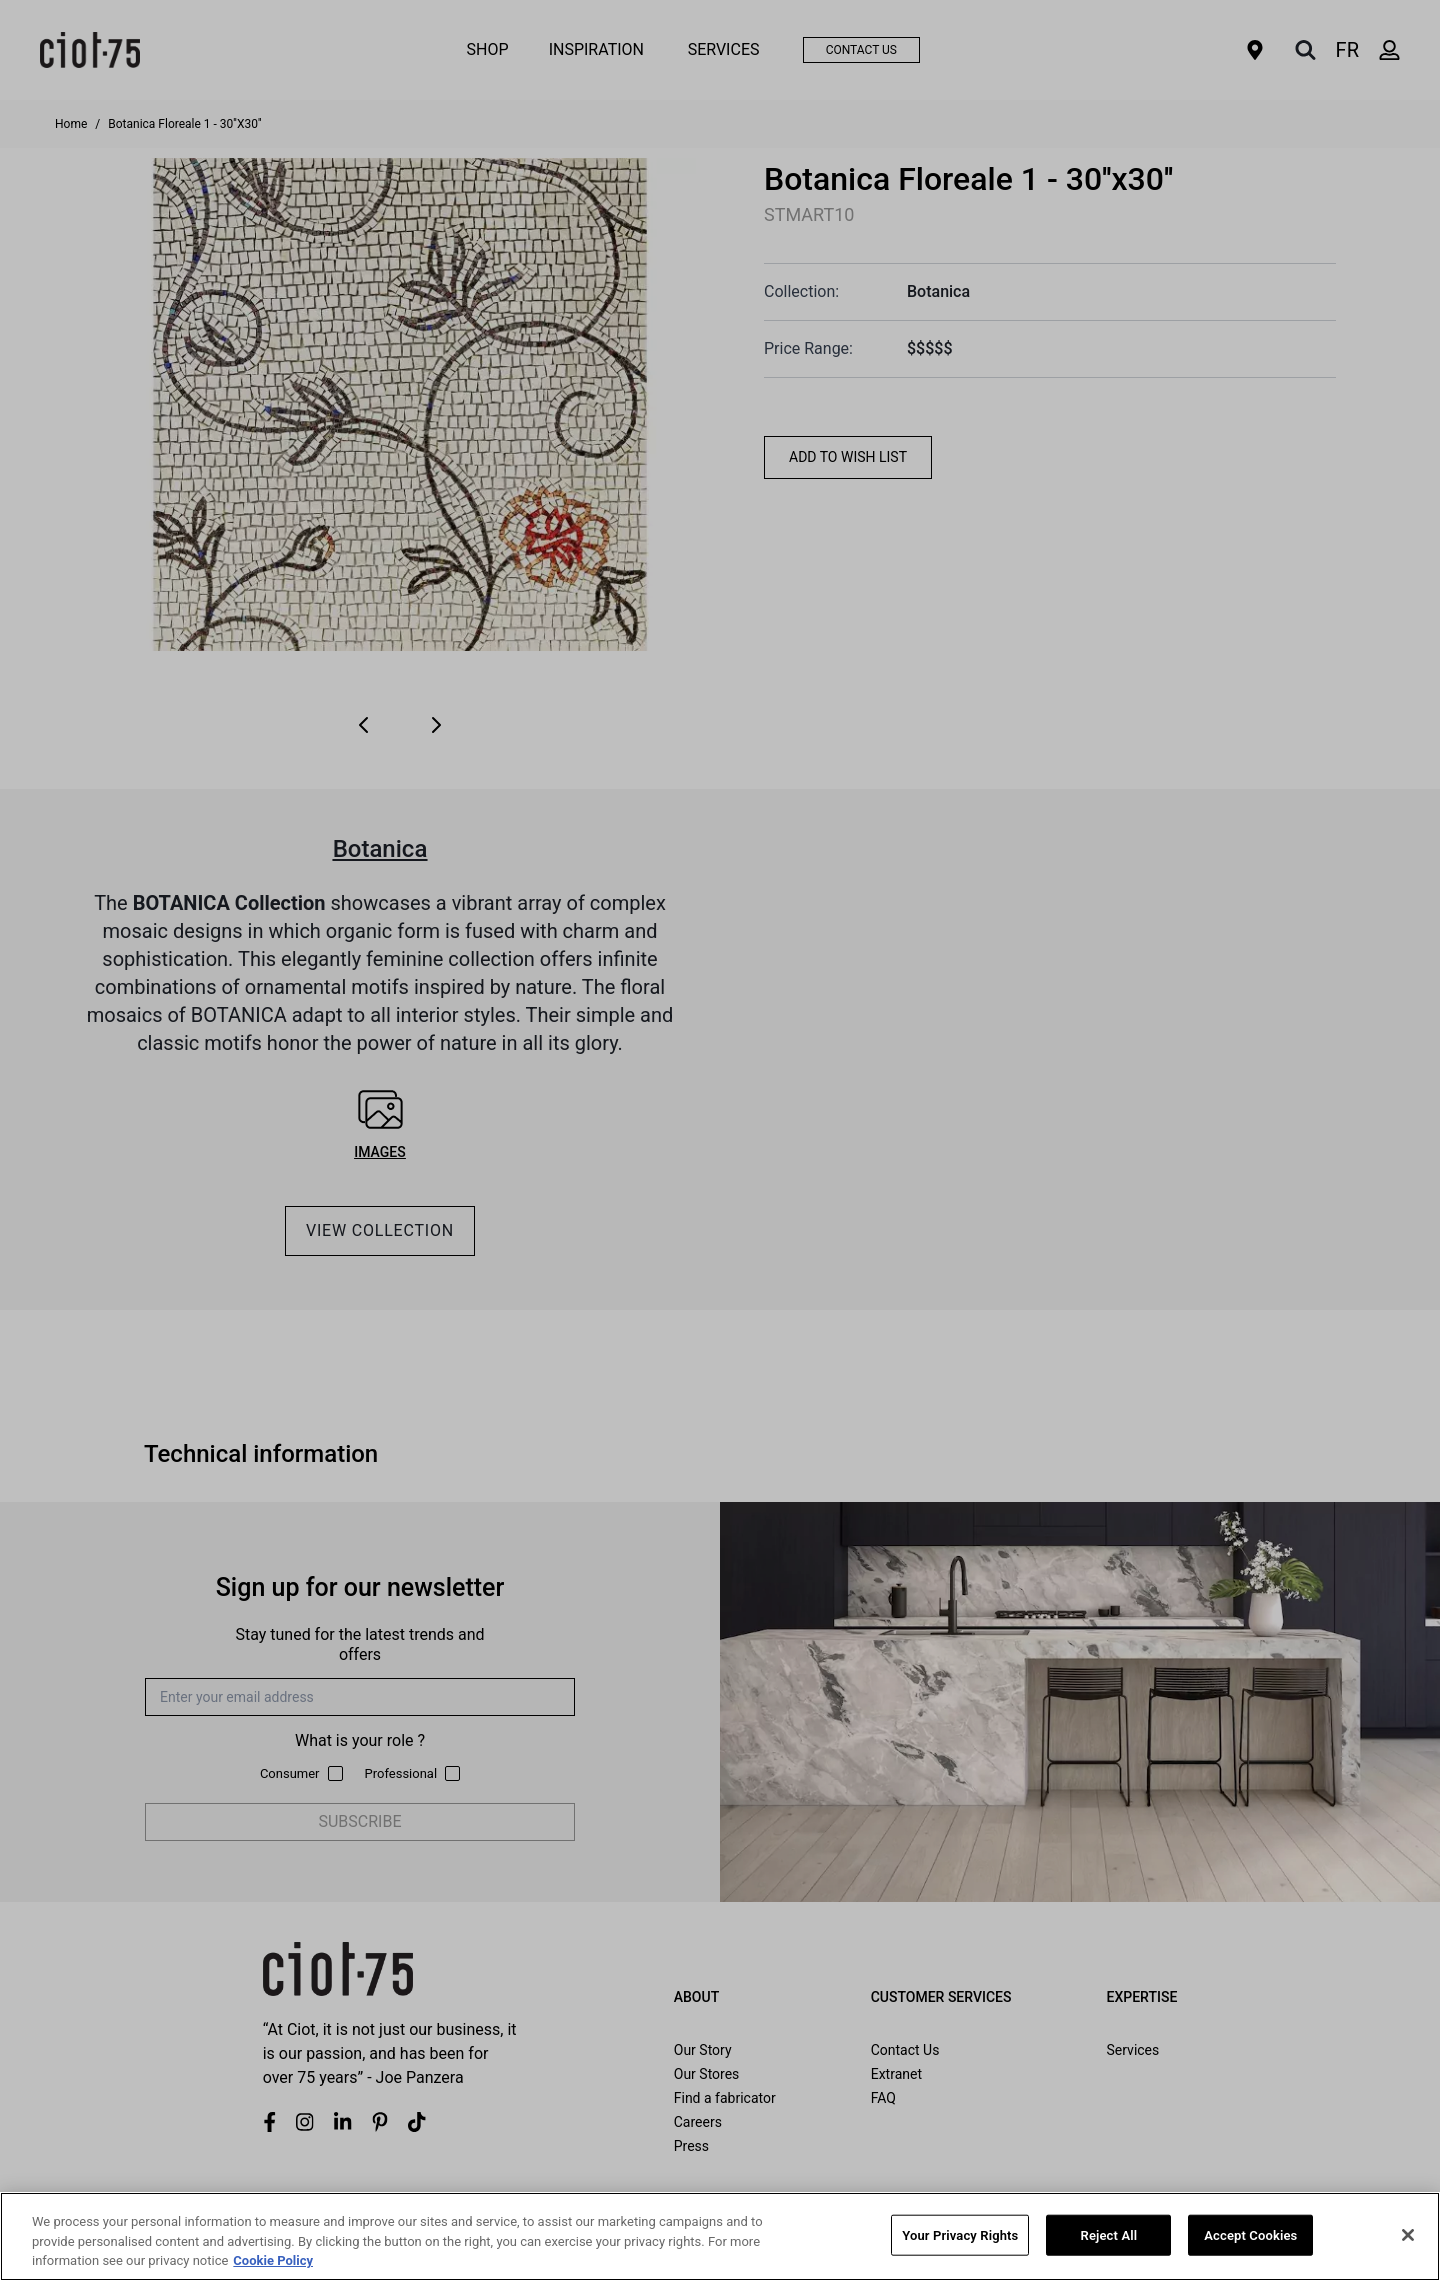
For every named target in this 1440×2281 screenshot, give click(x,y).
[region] (720, 2236)
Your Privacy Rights (960, 2234)
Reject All (1109, 2234)
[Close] (1408, 2235)
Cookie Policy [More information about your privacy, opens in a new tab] (273, 2260)
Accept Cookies (1250, 2234)
